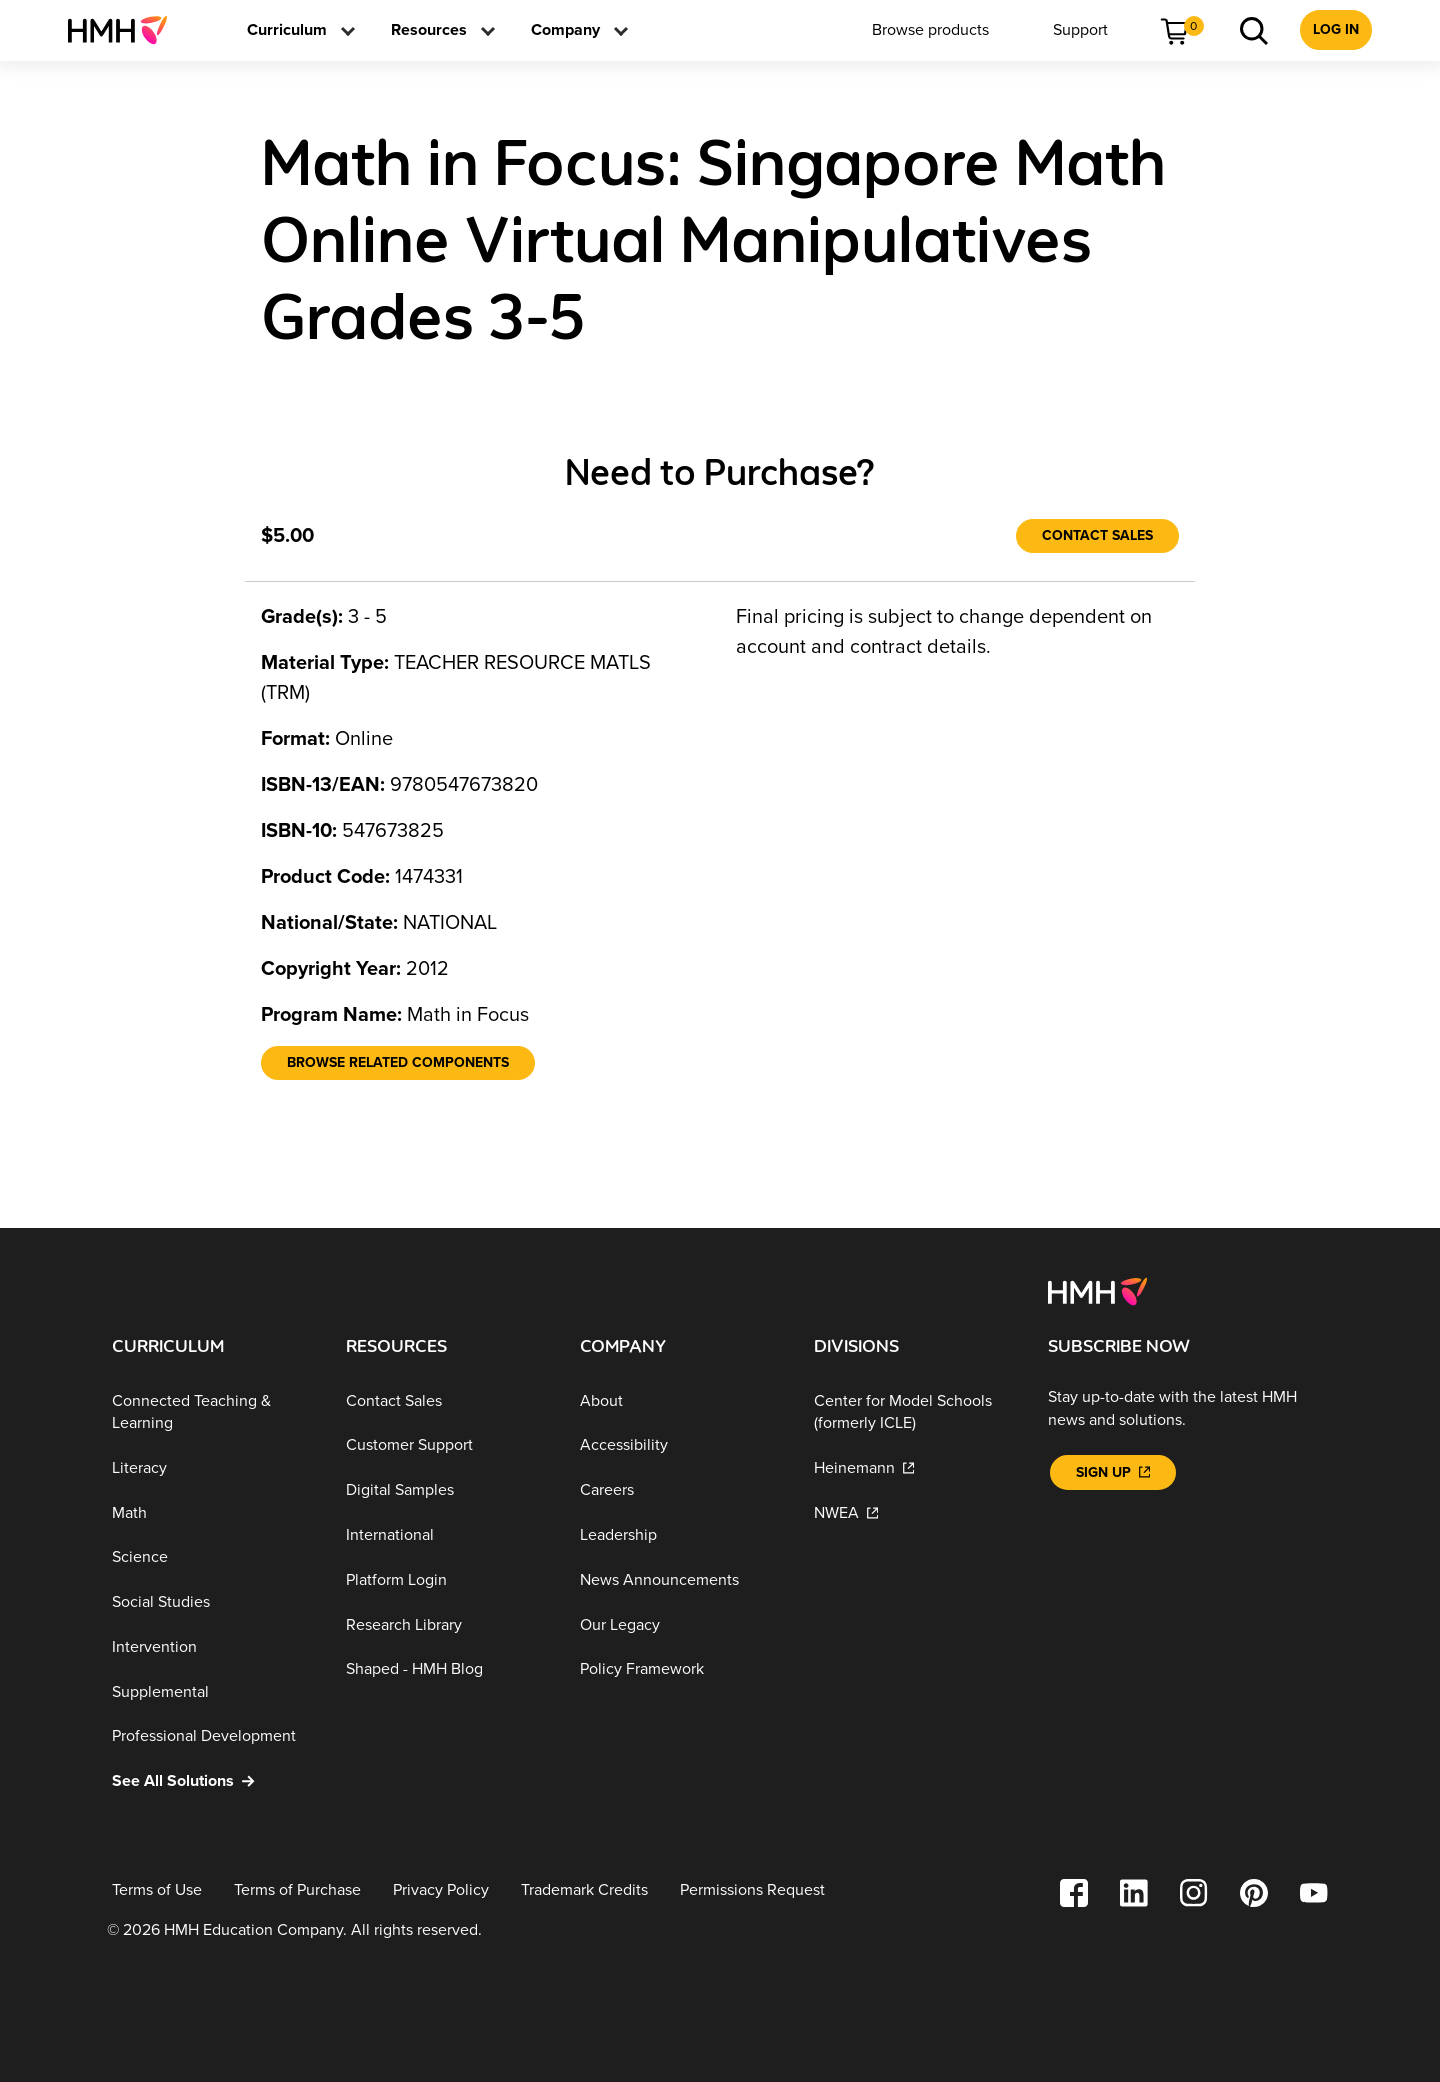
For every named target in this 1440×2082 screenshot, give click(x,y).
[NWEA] (915, 1512)
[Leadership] (681, 1535)
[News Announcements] (681, 1580)
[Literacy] (213, 1468)
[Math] (213, 1512)
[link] (125, 30)
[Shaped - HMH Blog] (447, 1669)
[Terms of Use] (157, 1890)
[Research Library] (447, 1624)
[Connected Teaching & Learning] (213, 1412)
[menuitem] (125, 30)
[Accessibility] (681, 1445)
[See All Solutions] (213, 1781)
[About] (681, 1401)
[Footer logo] (1097, 1290)
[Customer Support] (447, 1445)
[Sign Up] (1113, 1472)
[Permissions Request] (752, 1890)
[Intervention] (213, 1647)
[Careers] (681, 1490)
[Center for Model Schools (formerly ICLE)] (915, 1412)
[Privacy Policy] (441, 1890)
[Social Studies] (213, 1602)
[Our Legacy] (681, 1624)
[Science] (213, 1557)
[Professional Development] (213, 1736)
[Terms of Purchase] (297, 1890)
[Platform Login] (447, 1580)
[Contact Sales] (1097, 536)
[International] (447, 1535)
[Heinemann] (915, 1468)
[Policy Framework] (681, 1669)
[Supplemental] (213, 1691)
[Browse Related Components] (398, 1063)
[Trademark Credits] (584, 1890)
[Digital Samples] (447, 1490)
